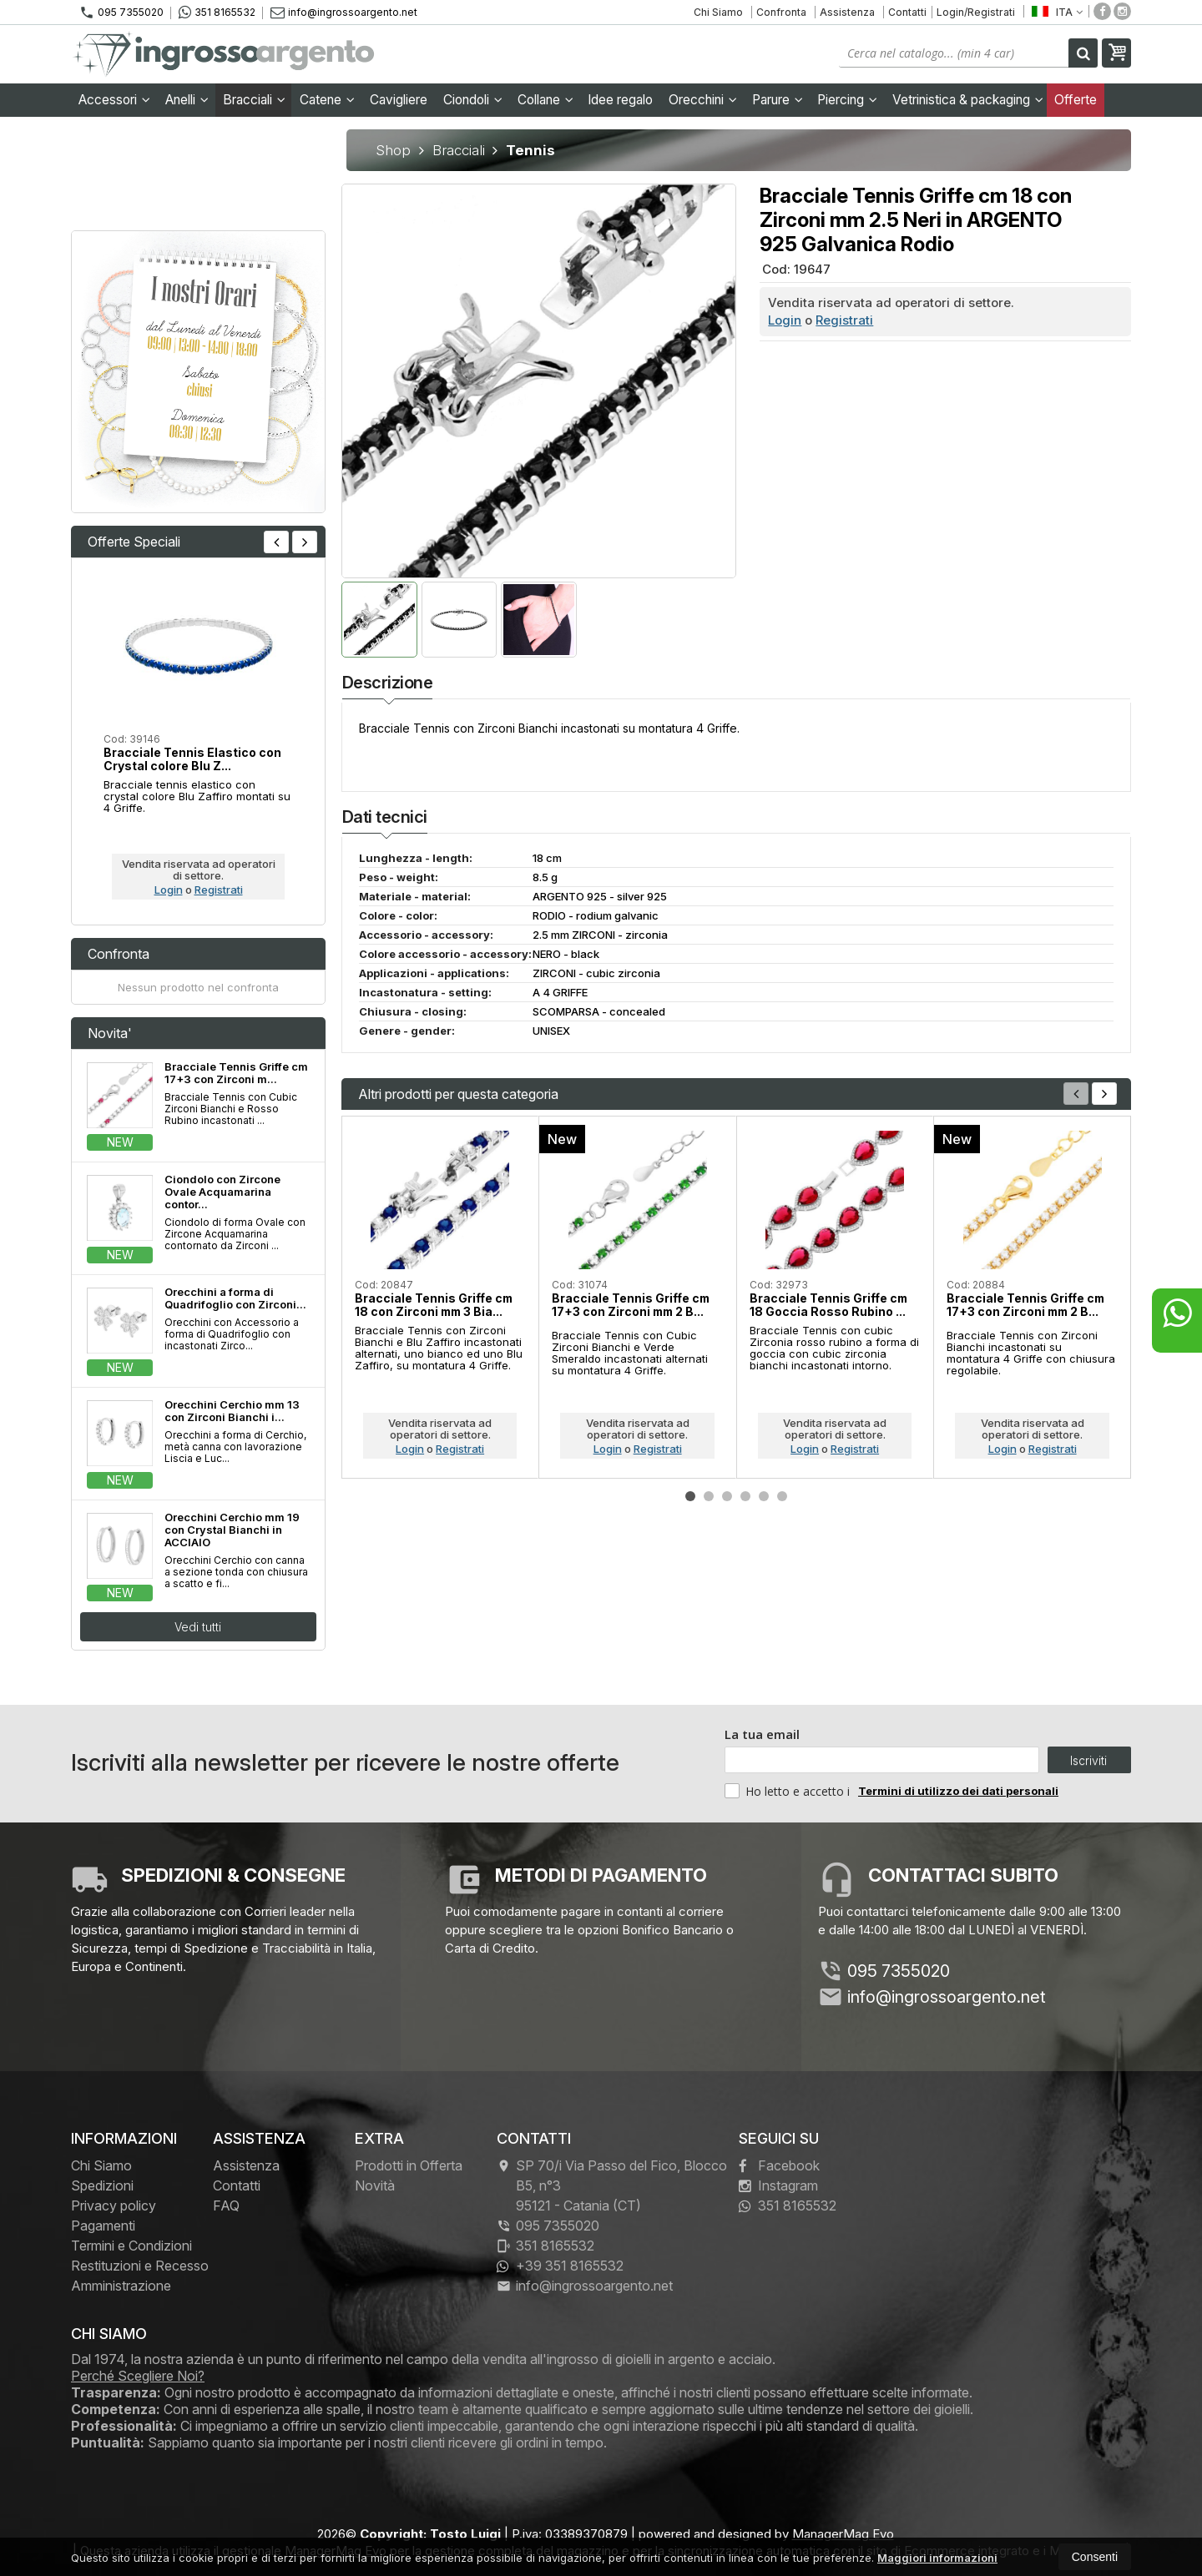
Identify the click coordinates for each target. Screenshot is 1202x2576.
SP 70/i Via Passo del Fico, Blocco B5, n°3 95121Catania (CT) (612, 2185)
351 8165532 (217, 12)
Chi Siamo (718, 12)
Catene (327, 100)
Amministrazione (121, 2285)
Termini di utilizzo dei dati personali (958, 1790)
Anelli (187, 100)
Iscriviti (1088, 1760)
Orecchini (703, 100)
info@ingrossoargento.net (343, 12)
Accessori (114, 100)
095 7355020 (121, 12)
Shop (393, 150)
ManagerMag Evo (843, 2534)
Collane (545, 100)
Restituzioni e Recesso (140, 2265)
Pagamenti (103, 2225)
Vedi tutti (197, 1627)
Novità (375, 2185)
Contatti (907, 12)
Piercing (847, 100)
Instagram (778, 2185)
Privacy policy (113, 2205)
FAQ (226, 2205)
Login (784, 320)
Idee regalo (620, 100)
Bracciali (254, 100)
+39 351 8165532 (560, 2265)
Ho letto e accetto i (789, 1790)
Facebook (779, 2165)
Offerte (1075, 100)
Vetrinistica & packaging (967, 100)
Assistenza (847, 12)
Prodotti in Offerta (408, 2165)
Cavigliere (398, 100)
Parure (777, 100)
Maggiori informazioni (937, 2557)
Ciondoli (473, 100)
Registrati (844, 320)
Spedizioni (102, 2185)
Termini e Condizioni (131, 2245)
